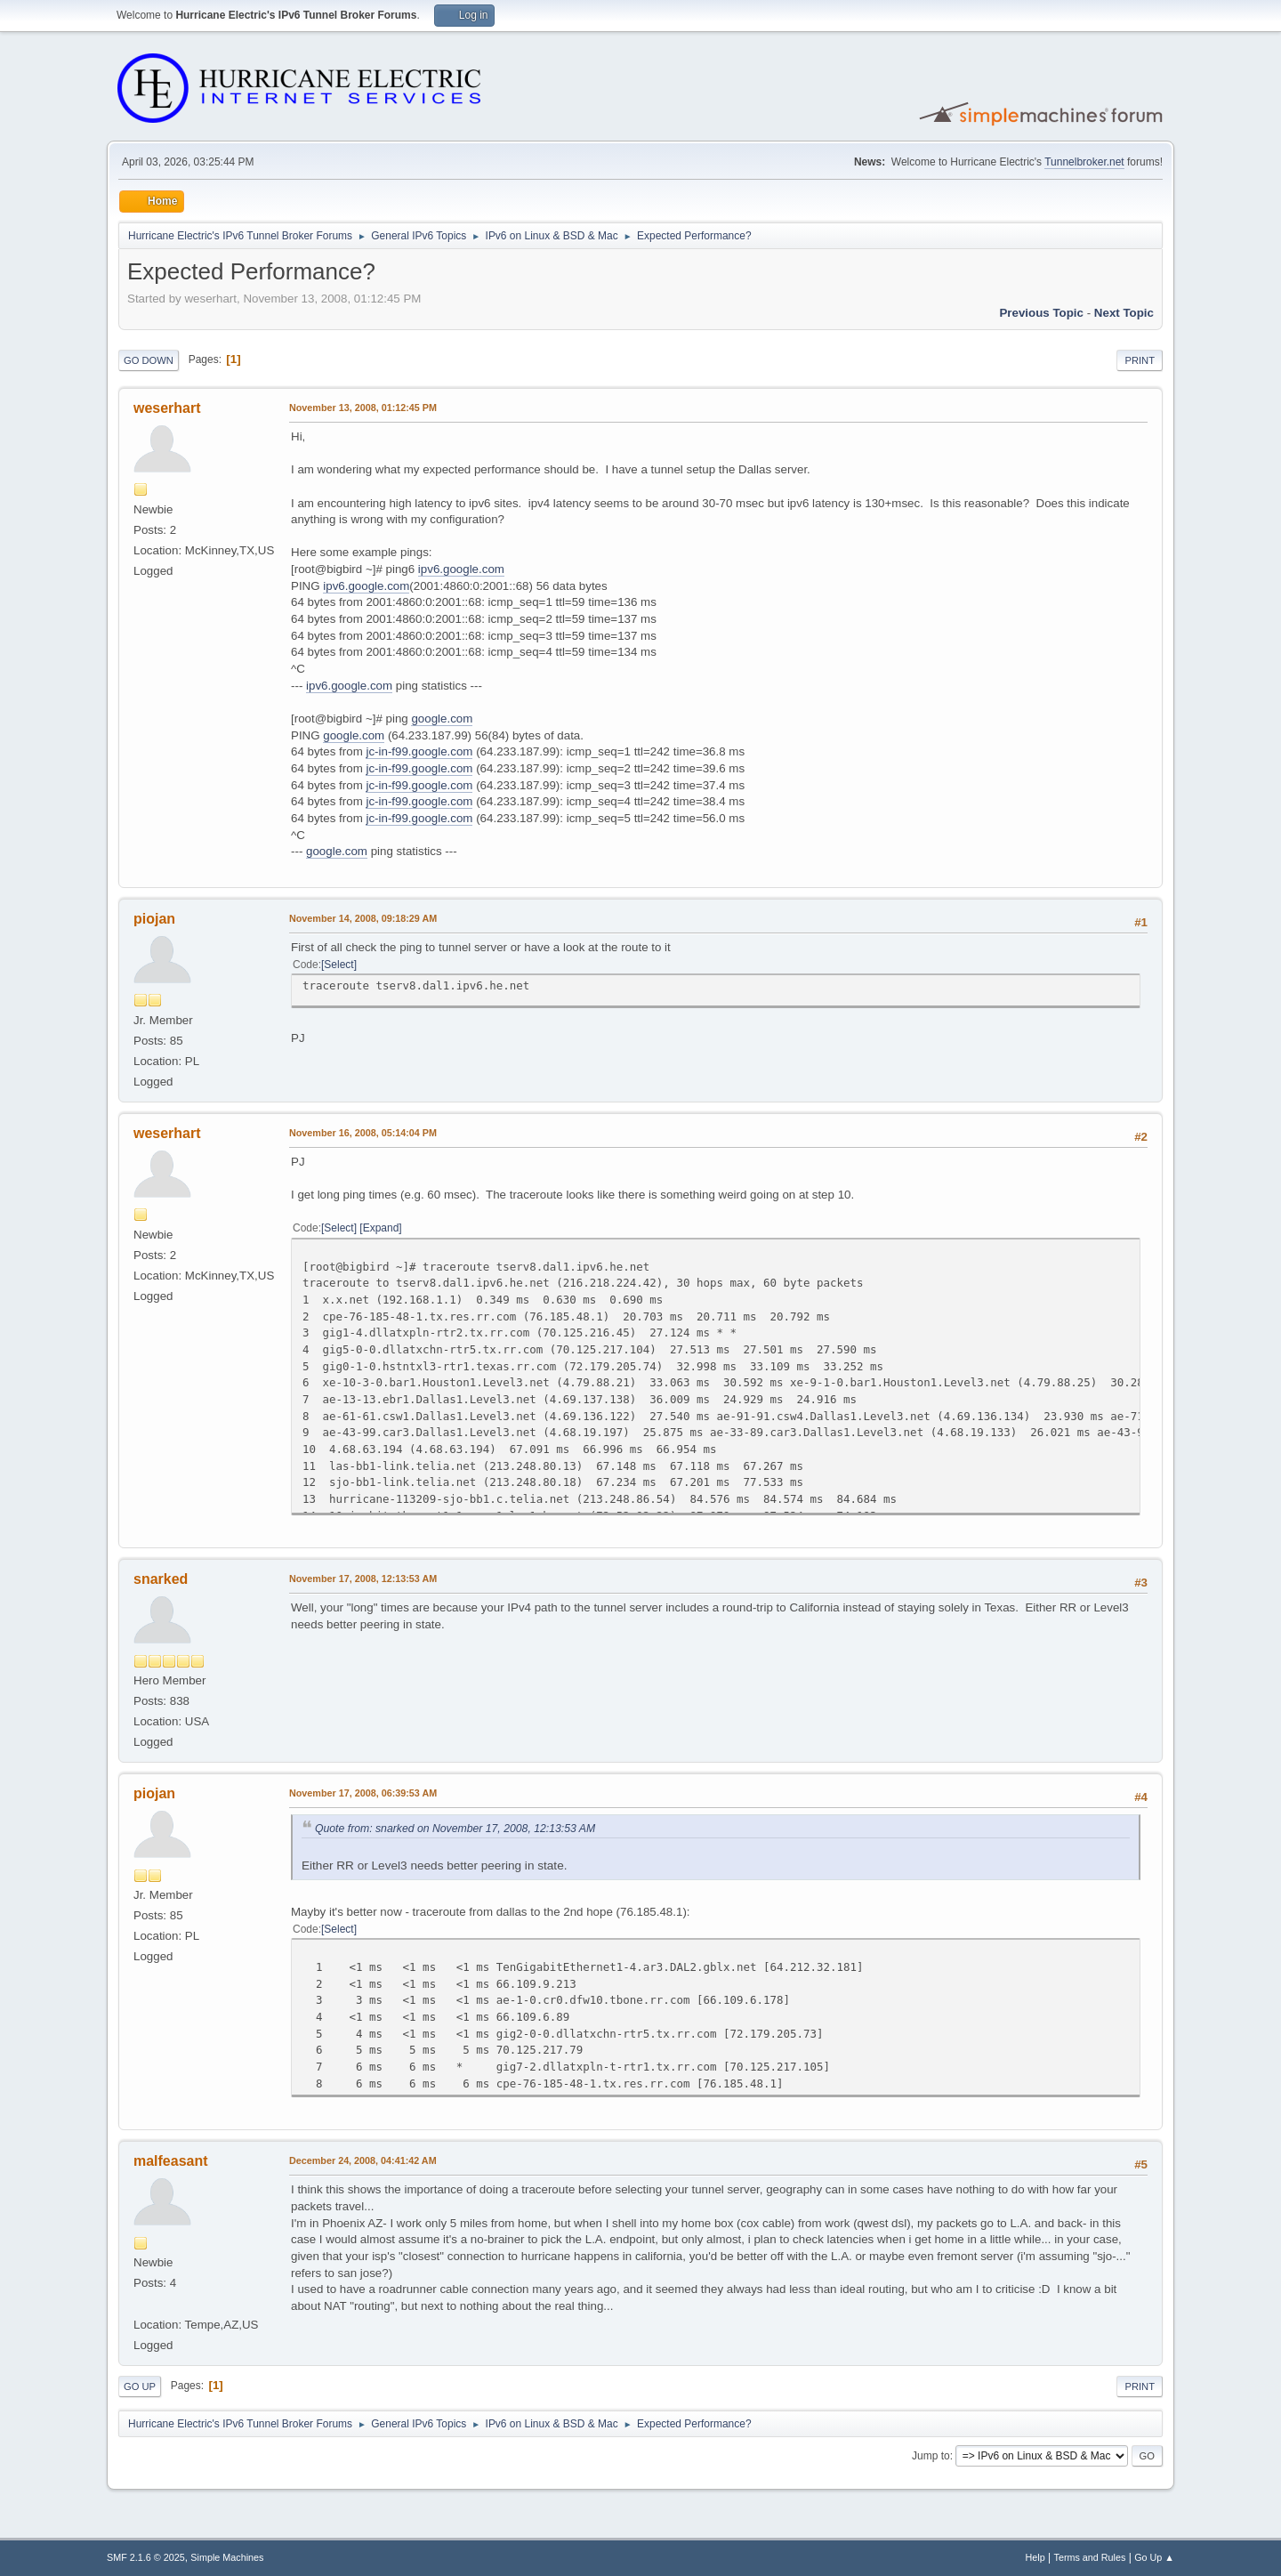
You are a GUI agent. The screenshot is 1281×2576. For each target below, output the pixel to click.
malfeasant (170, 2160)
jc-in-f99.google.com (419, 751)
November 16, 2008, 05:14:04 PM (363, 1132)
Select (338, 964)
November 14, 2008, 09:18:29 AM (363, 918)
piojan (154, 918)
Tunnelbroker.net (1084, 162)
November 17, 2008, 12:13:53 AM (363, 1578)
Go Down (148, 360)
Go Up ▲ (1154, 2557)
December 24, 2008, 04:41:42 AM (363, 2160)
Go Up (140, 2386)
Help (1035, 2557)
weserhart (167, 408)
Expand (381, 1228)
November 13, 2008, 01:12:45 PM (363, 407)
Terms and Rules (1090, 2557)
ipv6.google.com (461, 569)
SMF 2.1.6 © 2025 (146, 2557)
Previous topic (1041, 312)
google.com (441, 718)
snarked (160, 1579)
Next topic (1124, 312)
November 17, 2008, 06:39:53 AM (363, 1793)
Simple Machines (226, 2557)
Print (1139, 360)
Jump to (931, 2456)
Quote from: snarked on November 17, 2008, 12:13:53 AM (455, 1828)
